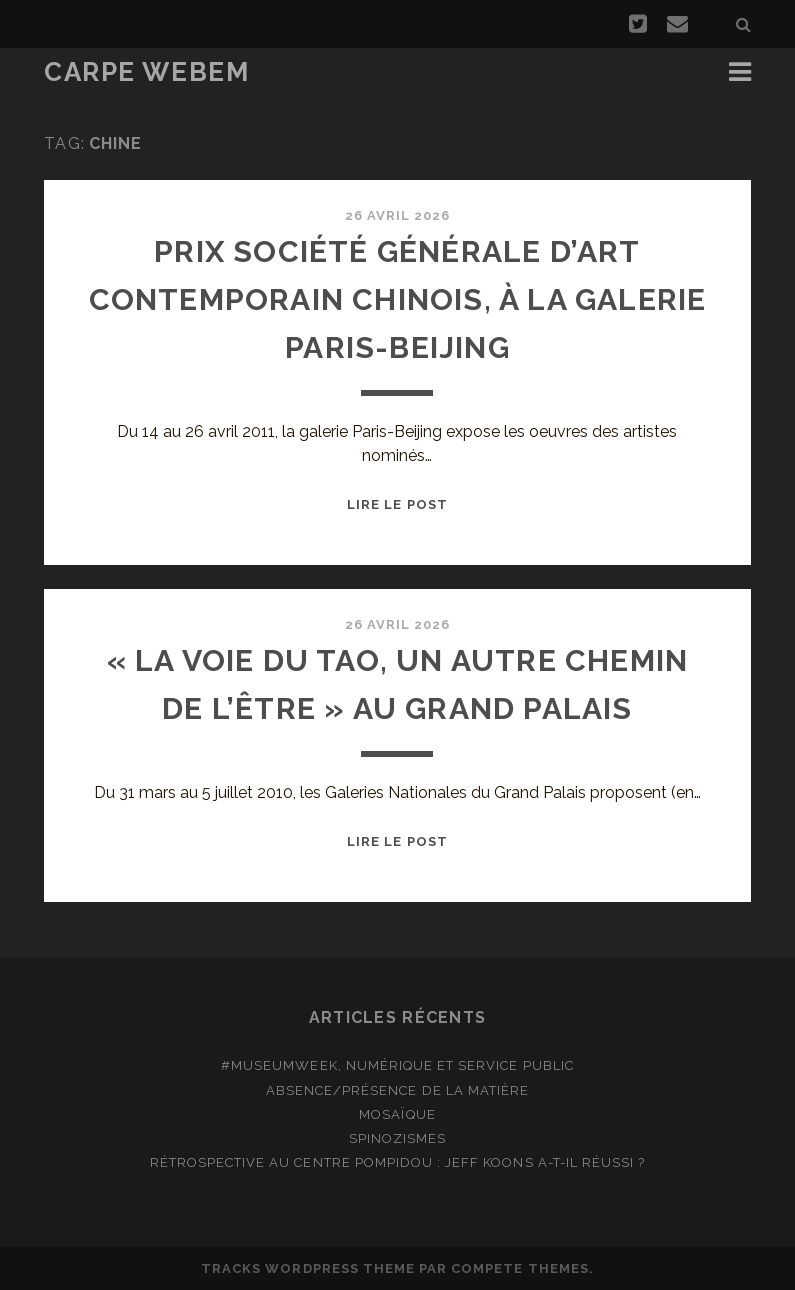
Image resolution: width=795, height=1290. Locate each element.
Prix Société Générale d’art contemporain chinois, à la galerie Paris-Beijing (398, 299)
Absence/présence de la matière (397, 1090)
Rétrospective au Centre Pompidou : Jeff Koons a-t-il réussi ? (397, 1162)
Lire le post (397, 504)
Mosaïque (397, 1114)
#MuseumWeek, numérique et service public (397, 1065)
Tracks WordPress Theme (308, 1268)
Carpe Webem (146, 72)
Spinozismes (397, 1138)
